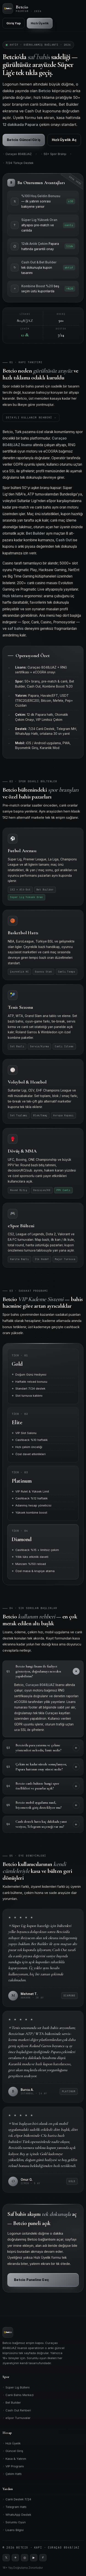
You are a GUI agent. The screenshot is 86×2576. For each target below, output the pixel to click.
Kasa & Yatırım (14, 2458)
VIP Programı (13, 2466)
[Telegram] (15, 2557)
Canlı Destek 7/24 (17, 2499)
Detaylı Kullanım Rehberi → (31, 421)
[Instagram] (24, 2557)
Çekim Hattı (12, 2474)
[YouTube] (33, 2557)
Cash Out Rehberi (17, 2410)
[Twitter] (6, 2557)
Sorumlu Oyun (14, 2522)
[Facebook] (43, 2557)
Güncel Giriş (13, 2451)
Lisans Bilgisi (13, 2530)
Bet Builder (12, 2402)
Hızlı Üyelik (12, 2443)
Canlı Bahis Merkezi (18, 2395)
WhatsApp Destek (17, 2514)
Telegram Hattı (14, 2507)
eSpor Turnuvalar (17, 2418)
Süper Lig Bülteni (16, 2387)
